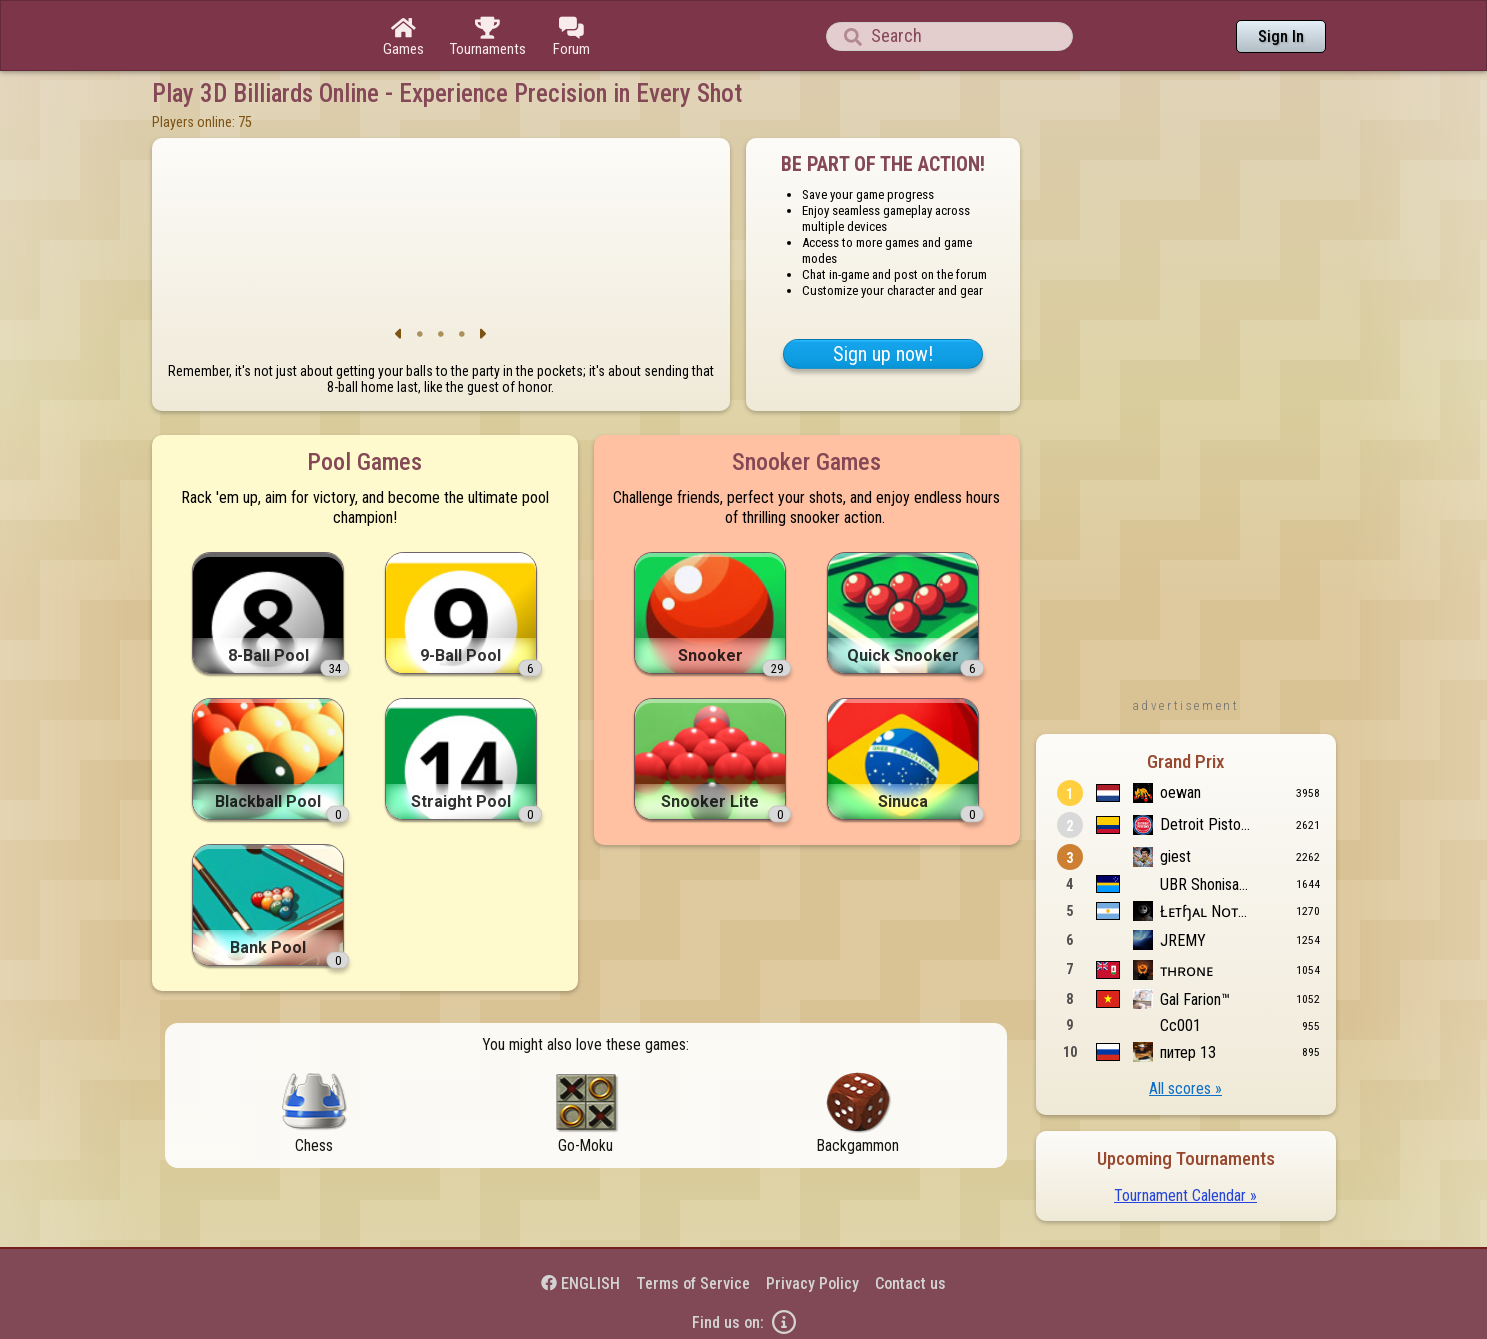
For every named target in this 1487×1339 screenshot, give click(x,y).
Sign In (1281, 36)
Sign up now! (883, 354)
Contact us (910, 1283)
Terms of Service (693, 1283)
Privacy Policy (812, 1283)
